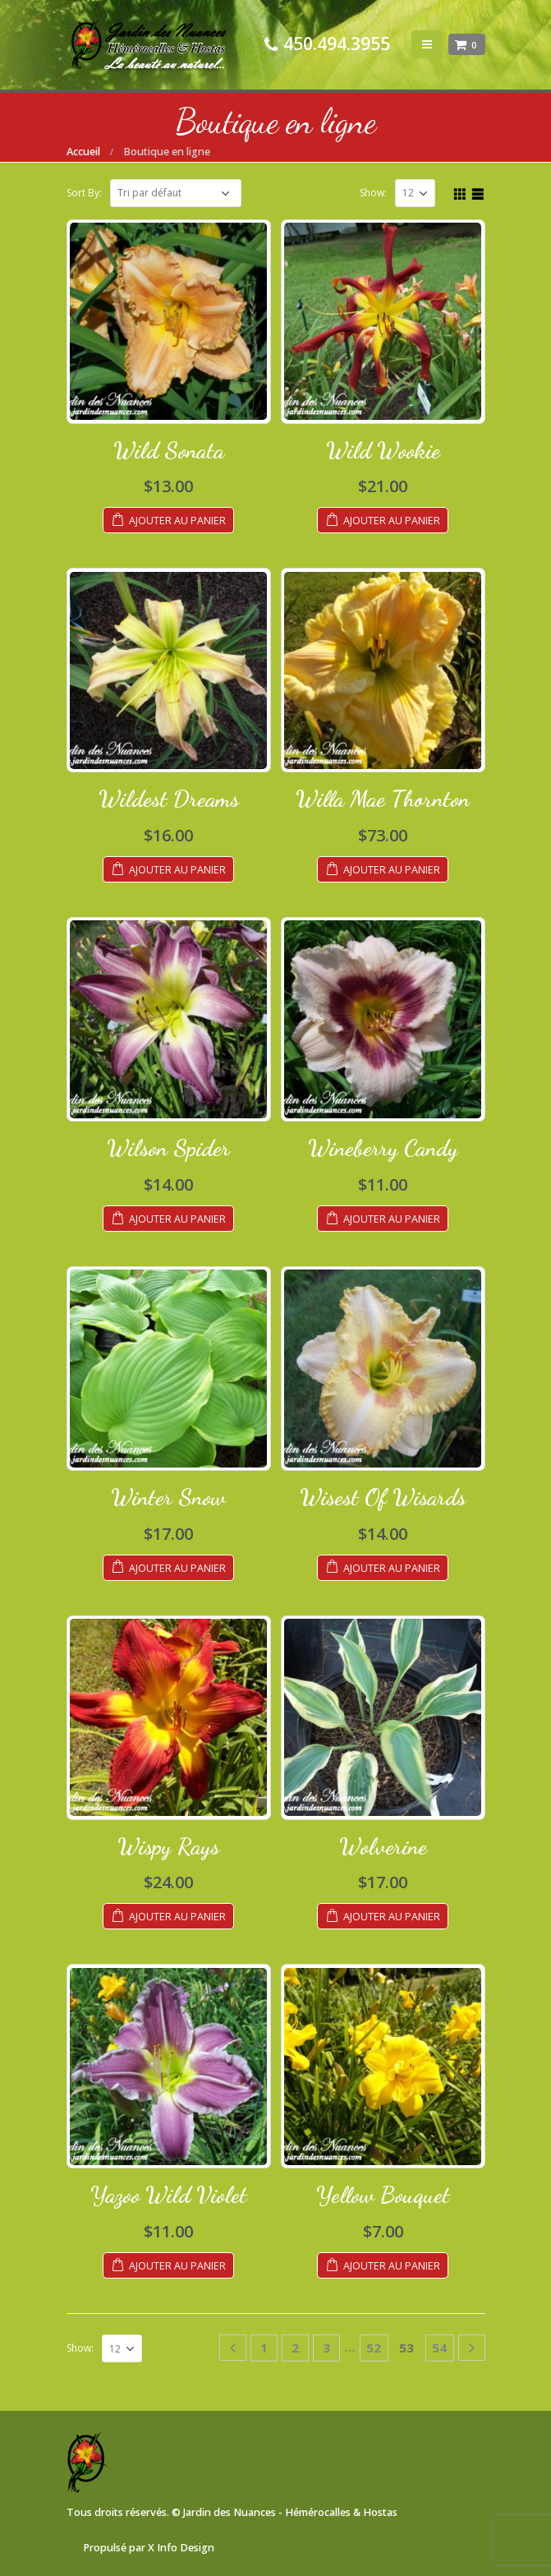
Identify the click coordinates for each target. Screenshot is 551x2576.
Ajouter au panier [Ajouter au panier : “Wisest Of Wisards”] (391, 1568)
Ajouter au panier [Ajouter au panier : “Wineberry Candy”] (391, 1219)
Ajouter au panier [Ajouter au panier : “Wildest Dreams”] (177, 870)
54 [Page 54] (439, 2347)
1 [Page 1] (264, 2347)
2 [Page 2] (295, 2347)
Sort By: (84, 193)
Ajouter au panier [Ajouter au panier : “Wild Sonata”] (177, 521)
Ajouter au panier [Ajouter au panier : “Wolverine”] (391, 1917)
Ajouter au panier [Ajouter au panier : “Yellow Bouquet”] (391, 2266)
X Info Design (181, 2548)
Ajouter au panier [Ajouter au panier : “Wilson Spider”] (177, 1219)
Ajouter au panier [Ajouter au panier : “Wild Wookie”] (391, 521)
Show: (373, 193)
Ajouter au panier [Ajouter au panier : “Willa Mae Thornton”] (391, 870)
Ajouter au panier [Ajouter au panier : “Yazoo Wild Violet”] (177, 2266)
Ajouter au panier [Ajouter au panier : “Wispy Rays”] (177, 1917)
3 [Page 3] (326, 2347)
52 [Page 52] (373, 2347)
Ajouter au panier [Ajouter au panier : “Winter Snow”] (177, 1568)
